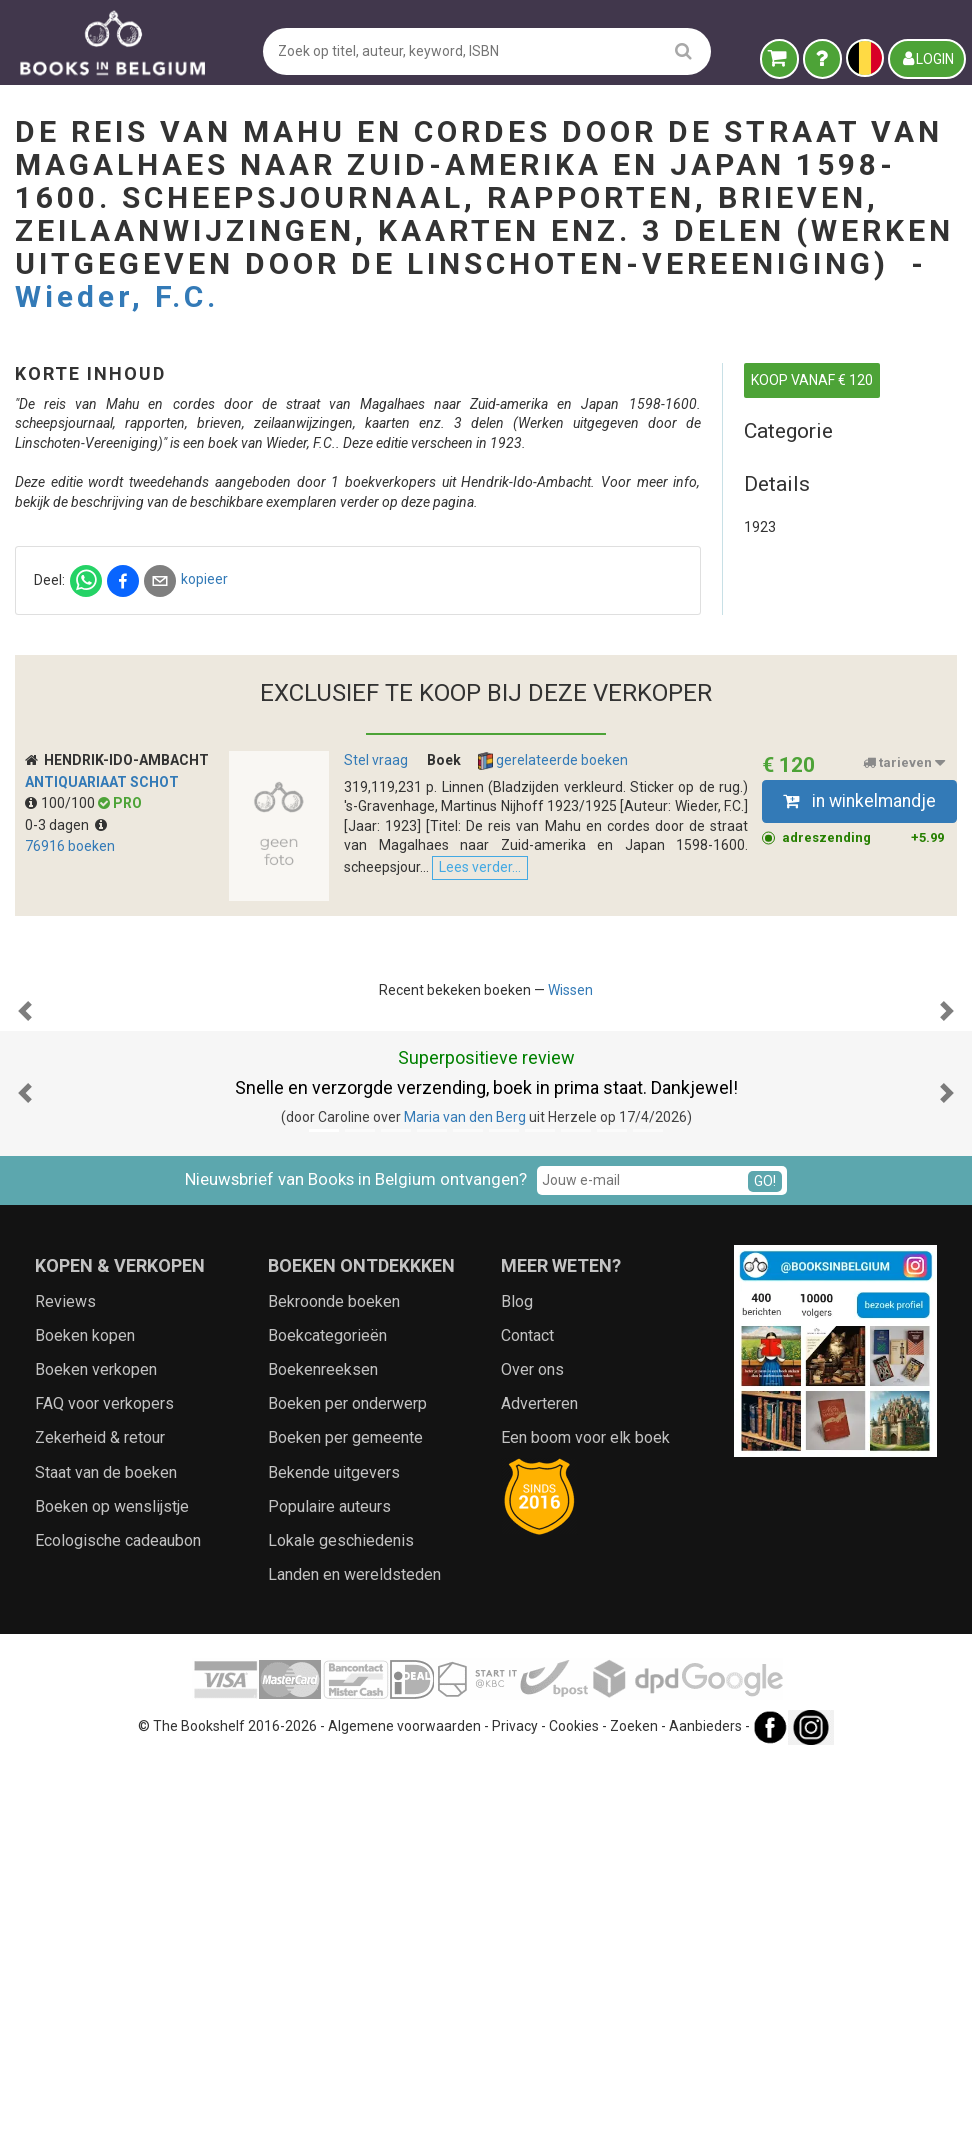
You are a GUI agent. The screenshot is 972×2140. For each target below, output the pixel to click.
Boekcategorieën (327, 1714)
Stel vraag (376, 939)
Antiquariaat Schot (102, 960)
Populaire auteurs (329, 1885)
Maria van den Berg (465, 1496)
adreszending (863, 1017)
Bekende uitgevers (334, 1851)
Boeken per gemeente (345, 1816)
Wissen (570, 1169)
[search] (683, 50)
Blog (517, 1680)
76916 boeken (70, 1025)
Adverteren (539, 1782)
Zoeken (634, 2105)
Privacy (515, 2105)
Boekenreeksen (323, 1748)
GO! (765, 1559)
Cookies (574, 2105)
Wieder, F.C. (117, 296)
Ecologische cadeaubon (118, 1919)
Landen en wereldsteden (354, 1953)
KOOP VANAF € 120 (812, 380)
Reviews (65, 1680)
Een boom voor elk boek (585, 1816)
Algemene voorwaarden (404, 2105)
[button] (25, 1289)
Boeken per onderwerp (347, 1782)
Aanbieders (705, 2105)
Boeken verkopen (96, 1748)
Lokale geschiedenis (341, 1919)
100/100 (61, 982)
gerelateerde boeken (553, 940)
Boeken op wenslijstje (112, 1885)
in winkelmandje (859, 980)
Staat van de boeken (106, 1851)
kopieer (536, 658)
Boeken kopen (85, 1714)
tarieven (904, 942)
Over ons (532, 1748)
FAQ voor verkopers (104, 1782)
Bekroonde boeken (334, 1680)
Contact (527, 1714)
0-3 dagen (66, 1004)
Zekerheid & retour (100, 1816)
